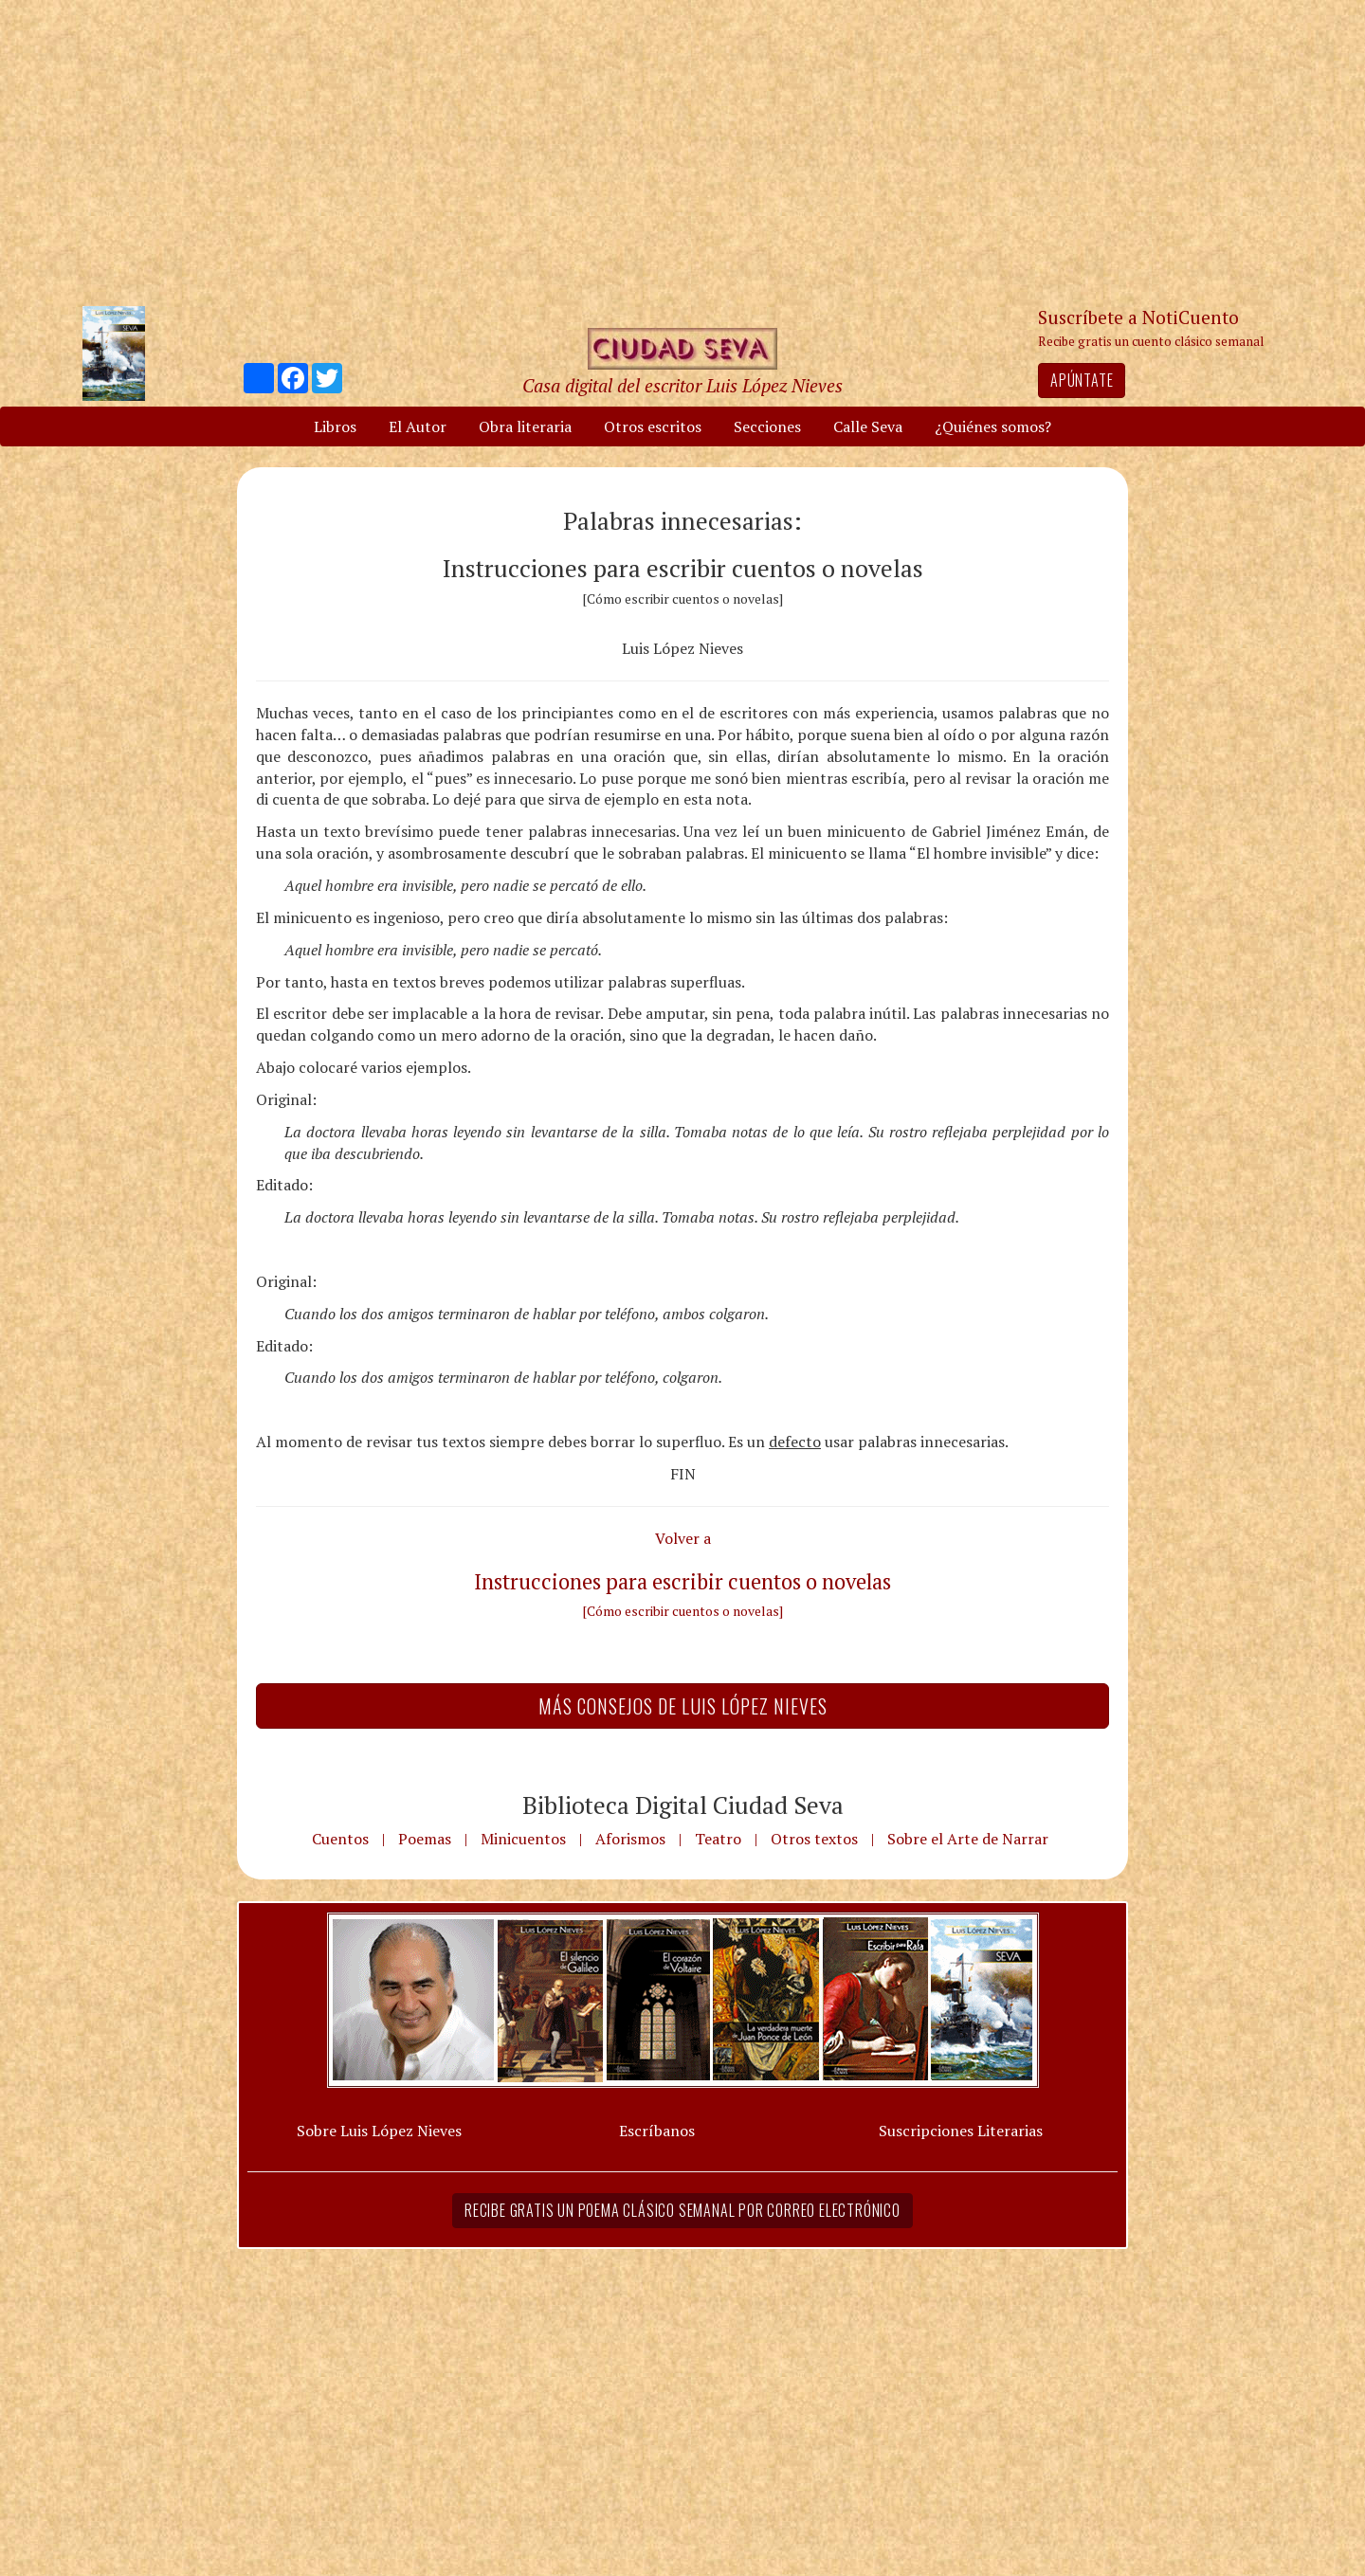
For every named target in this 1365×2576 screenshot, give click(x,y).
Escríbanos (657, 2130)
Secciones (767, 426)
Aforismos (630, 1838)
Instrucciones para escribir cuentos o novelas (682, 1581)
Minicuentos (523, 1838)
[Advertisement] (682, 151)
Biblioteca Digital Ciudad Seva (683, 1804)
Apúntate (1081, 380)
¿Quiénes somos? (993, 426)
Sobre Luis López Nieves (379, 2130)
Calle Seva (867, 426)
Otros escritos (652, 426)
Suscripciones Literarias (961, 2130)
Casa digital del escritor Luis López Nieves (682, 385)
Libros (335, 426)
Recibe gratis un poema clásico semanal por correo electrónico (682, 2210)
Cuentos (340, 1838)
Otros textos (814, 1838)
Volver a (683, 1538)
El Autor (417, 426)
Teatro (718, 1838)
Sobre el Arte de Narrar (967, 1838)
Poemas (424, 1838)
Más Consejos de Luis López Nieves (683, 1706)
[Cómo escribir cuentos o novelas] (683, 1611)
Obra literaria (525, 426)
